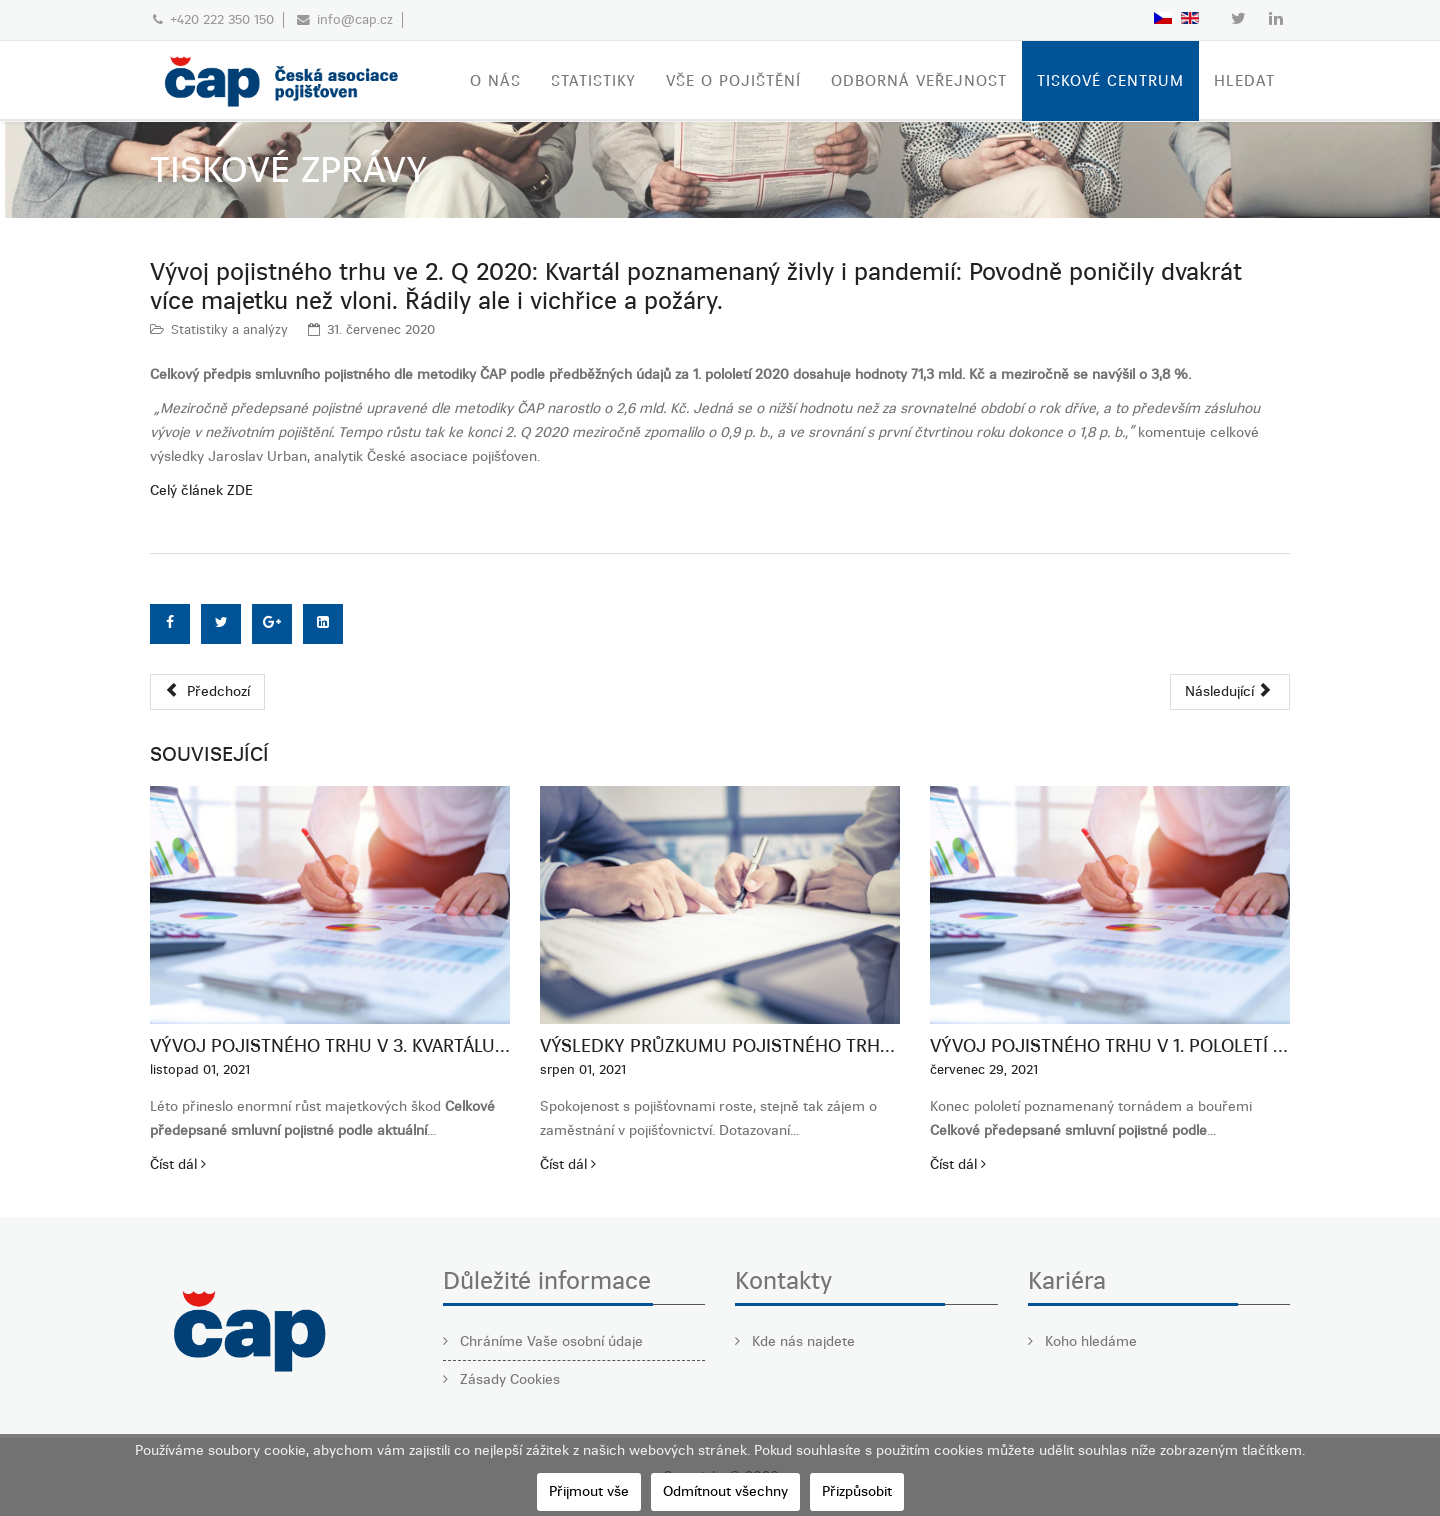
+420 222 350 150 (222, 19)
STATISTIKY (593, 81)
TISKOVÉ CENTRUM (1110, 81)
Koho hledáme (1089, 1341)
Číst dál (178, 1164)
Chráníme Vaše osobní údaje (549, 1341)
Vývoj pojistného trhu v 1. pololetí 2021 (1110, 1046)
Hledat (1244, 81)
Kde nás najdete (801, 1341)
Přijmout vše (589, 1491)
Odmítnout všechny (725, 1491)
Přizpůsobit (857, 1491)
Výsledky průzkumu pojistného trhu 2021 (720, 1046)
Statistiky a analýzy (229, 329)
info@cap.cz (355, 19)
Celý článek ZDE (201, 490)
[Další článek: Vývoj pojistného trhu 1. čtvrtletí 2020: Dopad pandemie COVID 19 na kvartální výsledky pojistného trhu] (1230, 692)
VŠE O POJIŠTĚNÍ (733, 81)
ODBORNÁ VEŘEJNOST (919, 81)
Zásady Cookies (508, 1379)
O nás (495, 81)
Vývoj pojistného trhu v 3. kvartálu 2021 (330, 1046)
